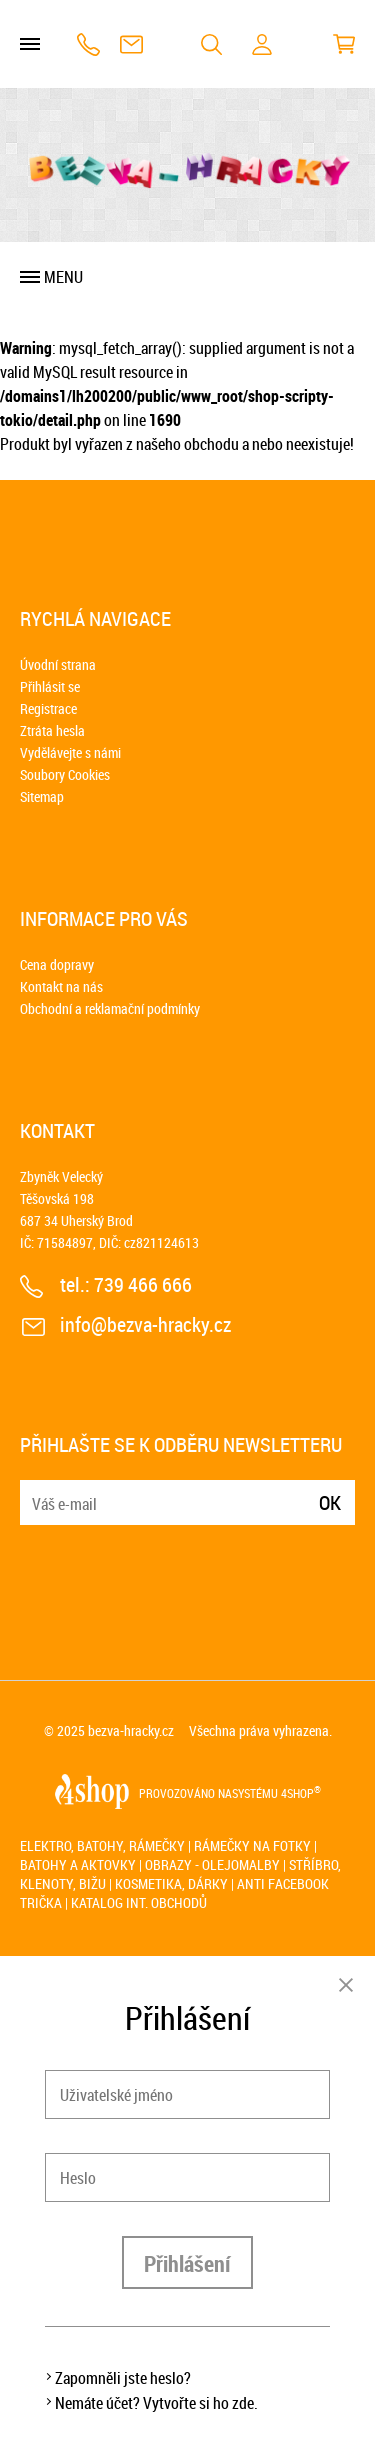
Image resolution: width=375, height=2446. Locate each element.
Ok (330, 1502)
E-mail (37, 1490)
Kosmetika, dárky (171, 1883)
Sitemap (42, 796)
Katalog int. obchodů (139, 1902)
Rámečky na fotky (252, 1845)
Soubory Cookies (65, 774)
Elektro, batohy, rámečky (102, 1845)
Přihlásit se (50, 686)
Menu (63, 277)
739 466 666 (88, 44)
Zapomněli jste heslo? (123, 2378)
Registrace (48, 708)
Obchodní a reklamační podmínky (110, 1008)
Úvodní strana (58, 664)
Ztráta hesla (52, 730)
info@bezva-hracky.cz (131, 44)
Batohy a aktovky (78, 1864)
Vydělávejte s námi (70, 752)
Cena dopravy (57, 964)
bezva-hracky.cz (131, 1730)
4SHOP (301, 1793)
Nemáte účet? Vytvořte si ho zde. (156, 2403)
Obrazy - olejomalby (212, 1864)
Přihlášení (187, 2263)
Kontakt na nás (61, 986)
